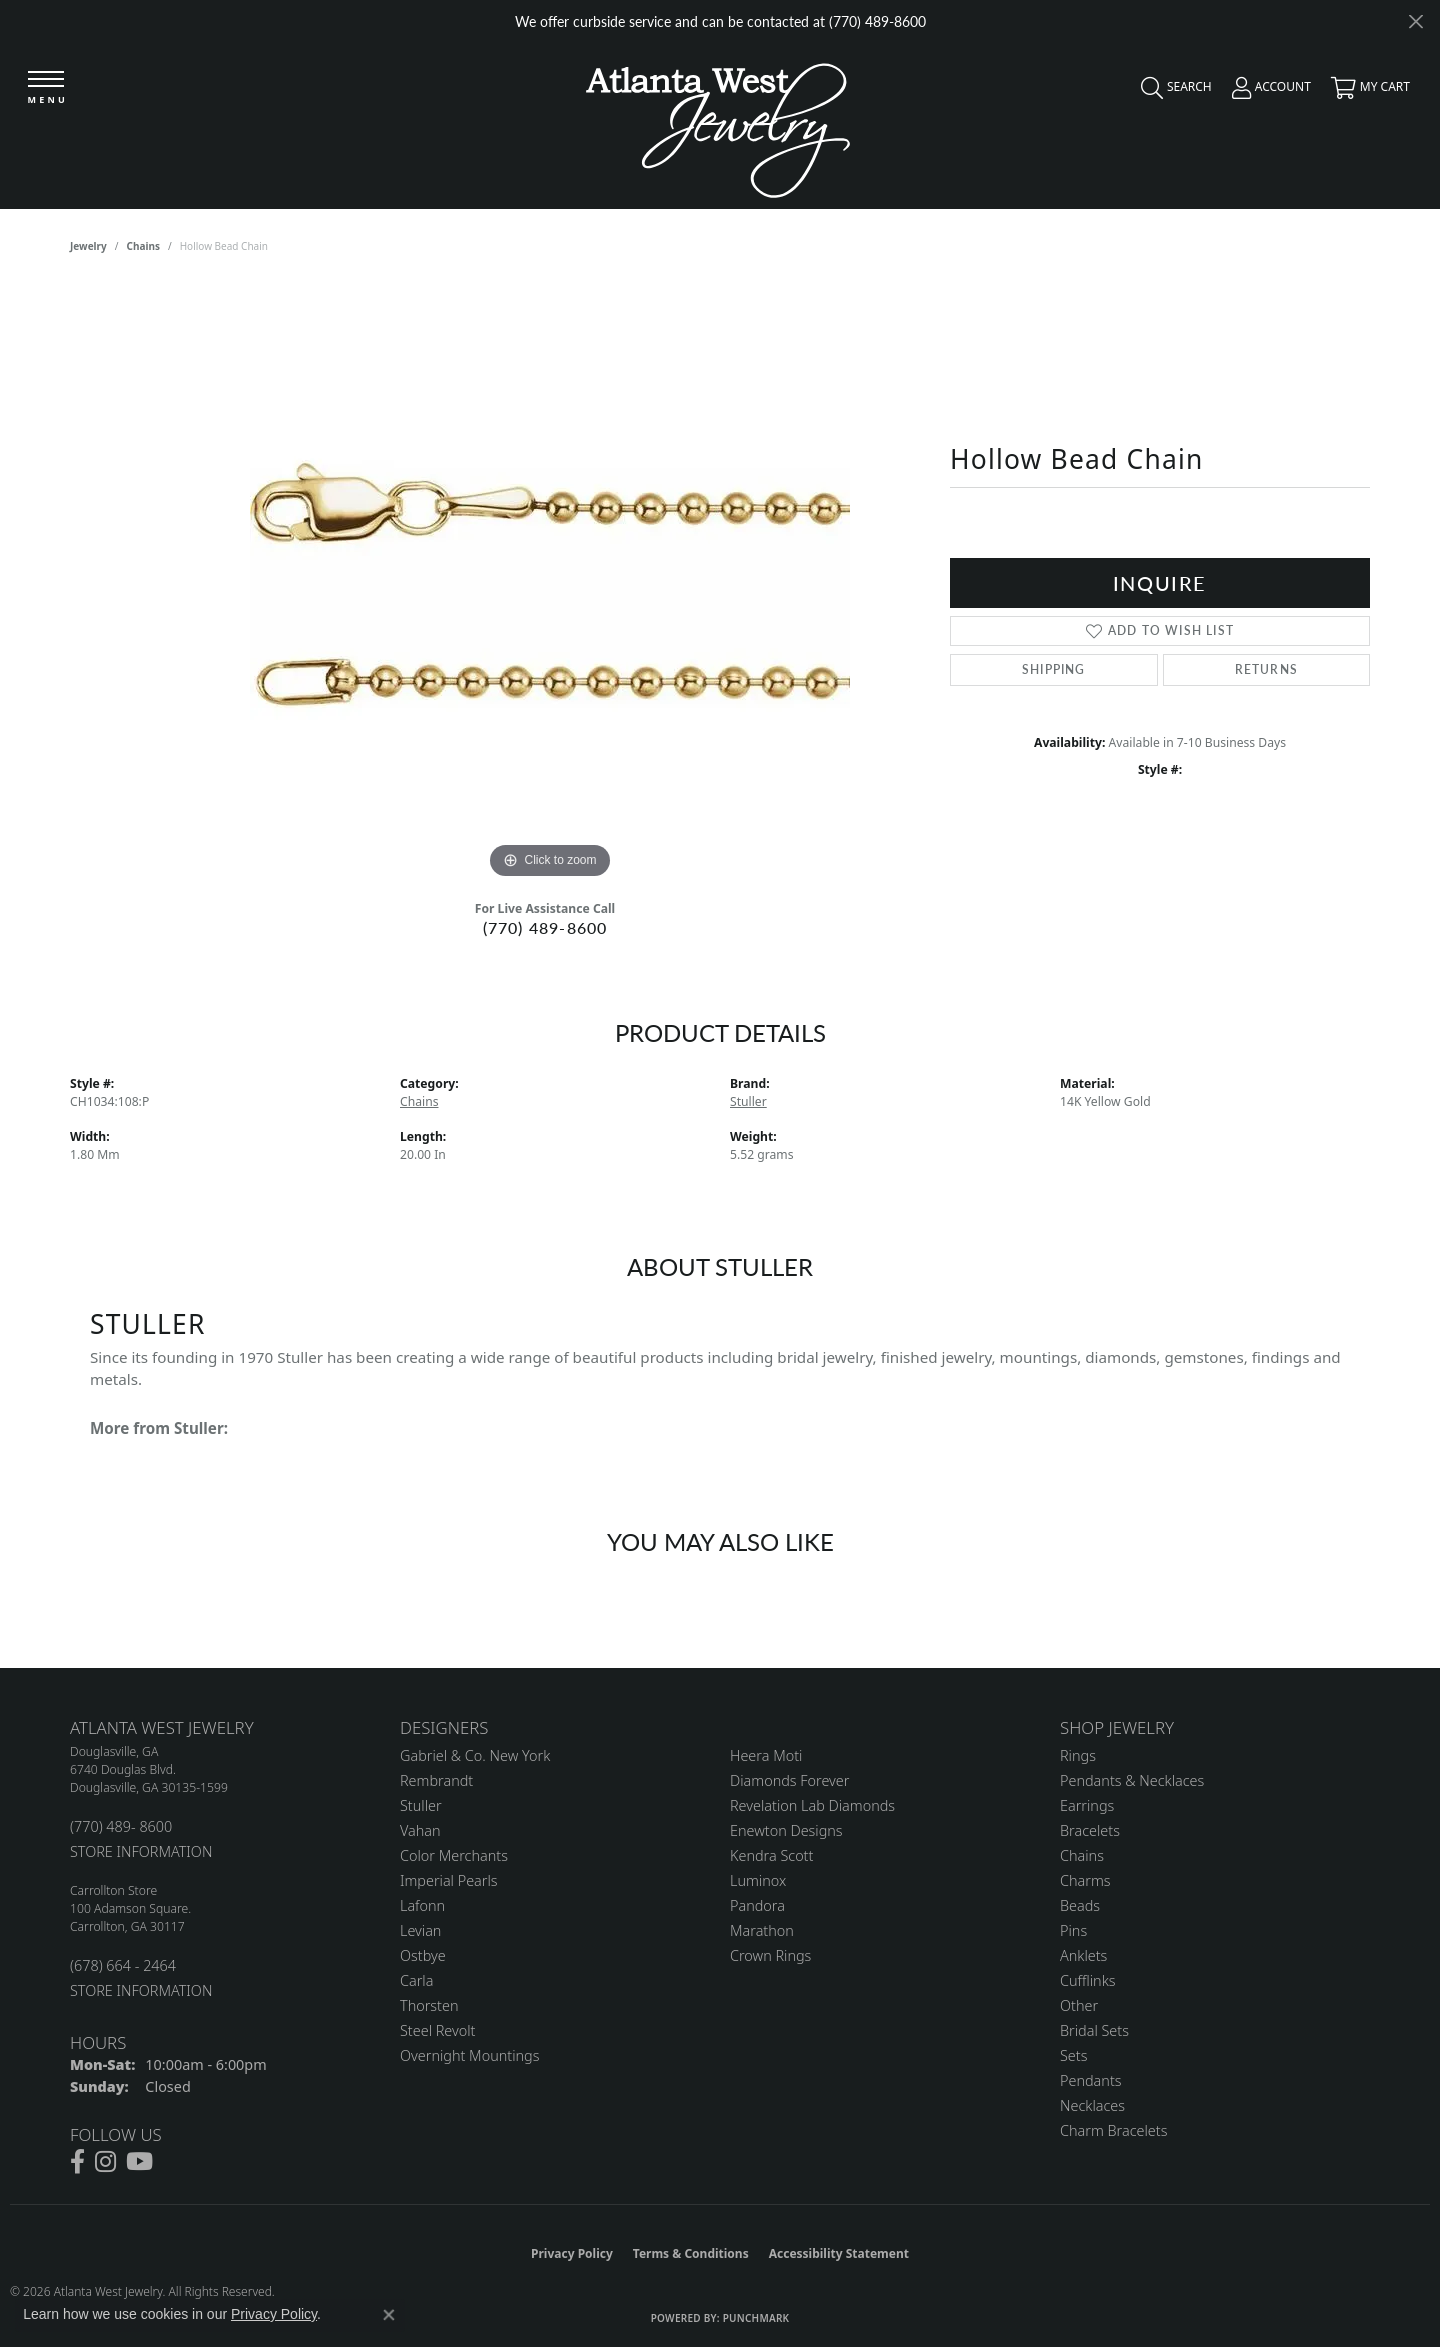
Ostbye (423, 1955)
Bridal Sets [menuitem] (1094, 2030)
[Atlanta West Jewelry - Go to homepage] (718, 125)
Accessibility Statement (839, 2253)
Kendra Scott (771, 1855)
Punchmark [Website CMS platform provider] (756, 2318)
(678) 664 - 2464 (123, 1965)
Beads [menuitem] (1080, 1905)
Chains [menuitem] (1082, 1855)
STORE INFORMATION (141, 1851)
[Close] (1415, 21)
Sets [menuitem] (1073, 2055)
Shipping (1054, 669)
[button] (1171, 92)
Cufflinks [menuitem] (1088, 1980)
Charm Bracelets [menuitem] (1113, 2130)
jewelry (88, 246)
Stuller (748, 1101)
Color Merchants (454, 1855)
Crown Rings (770, 1955)
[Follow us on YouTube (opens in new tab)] (139, 2162)
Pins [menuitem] (1073, 1930)
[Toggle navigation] (47, 89)
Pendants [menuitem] (1091, 2080)
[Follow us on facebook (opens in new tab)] (77, 2162)
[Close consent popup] (389, 2315)
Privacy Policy (572, 2253)
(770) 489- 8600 (121, 1826)
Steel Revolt (437, 2030)
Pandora (757, 1905)
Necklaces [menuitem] (1092, 2105)
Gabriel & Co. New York (475, 1755)
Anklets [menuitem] (1083, 1955)
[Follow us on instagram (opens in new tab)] (105, 2162)
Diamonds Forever (789, 1780)
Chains (143, 246)
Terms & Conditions (691, 2253)
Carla (416, 1980)
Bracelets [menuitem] (1090, 1830)
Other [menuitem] (1079, 2005)
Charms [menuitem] (1085, 1880)
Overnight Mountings (469, 2055)
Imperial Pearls (449, 1880)
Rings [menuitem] (1078, 1755)
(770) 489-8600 (545, 927)
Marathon (762, 1930)
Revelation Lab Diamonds (812, 1805)
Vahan (420, 1830)
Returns (1266, 669)
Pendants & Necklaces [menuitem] (1132, 1780)
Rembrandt (436, 1780)
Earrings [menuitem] (1087, 1805)
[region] (550, 584)
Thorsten (429, 2005)
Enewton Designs (786, 1830)
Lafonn (422, 1905)
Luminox (758, 1880)
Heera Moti (766, 1755)
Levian (420, 1930)
